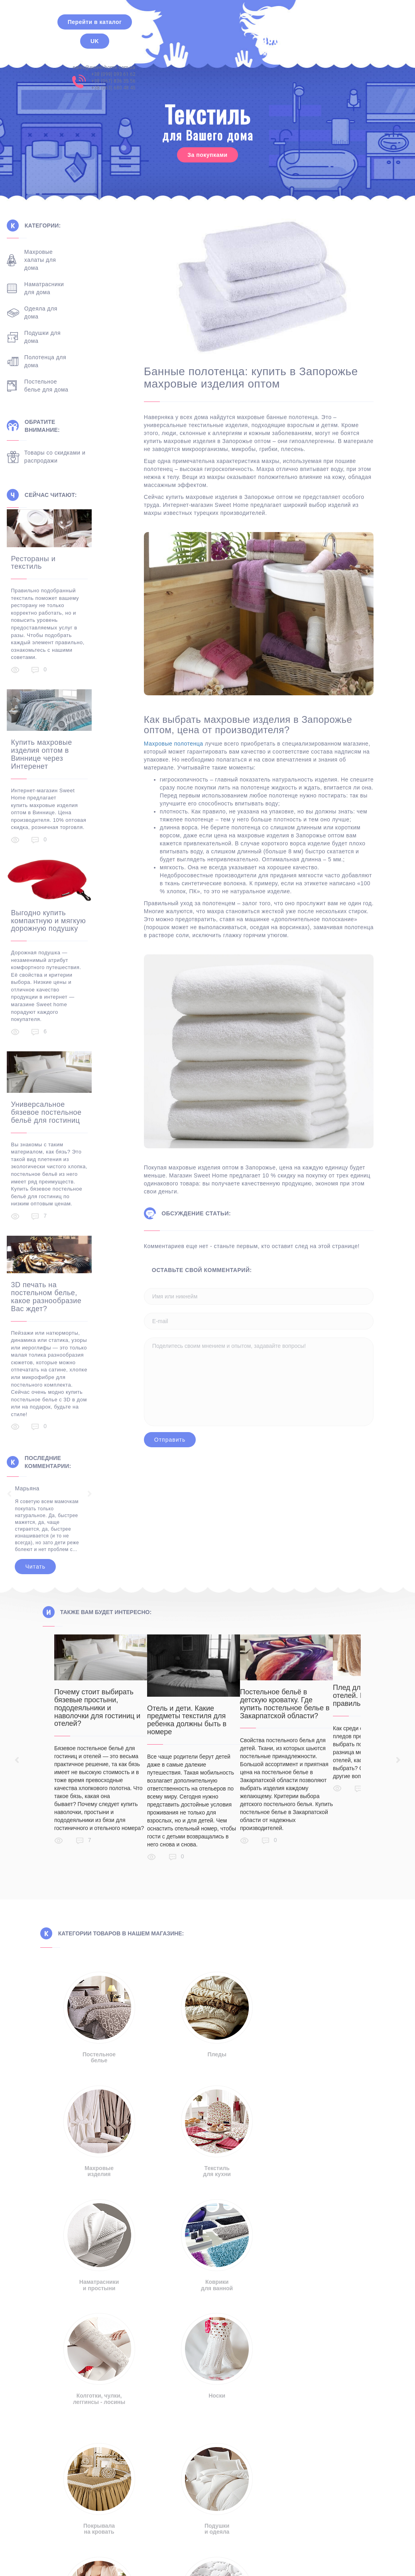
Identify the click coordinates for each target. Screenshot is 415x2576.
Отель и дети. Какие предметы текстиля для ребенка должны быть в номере (200, 1699)
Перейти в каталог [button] (95, 22)
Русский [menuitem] (172, 2555)
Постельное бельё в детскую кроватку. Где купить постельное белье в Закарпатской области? (313, 1682)
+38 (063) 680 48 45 (342, 42)
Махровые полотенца (186, 743)
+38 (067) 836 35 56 (342, 35)
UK (94, 41)
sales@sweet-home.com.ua (332, 21)
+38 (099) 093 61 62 (342, 28)
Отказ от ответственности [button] (104, 2512)
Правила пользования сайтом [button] (316, 2512)
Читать (48, 1545)
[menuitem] (167, 2555)
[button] (207, 2492)
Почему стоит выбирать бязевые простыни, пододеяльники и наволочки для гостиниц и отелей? (97, 1686)
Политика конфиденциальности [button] (207, 2512)
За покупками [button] (207, 155)
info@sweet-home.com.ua (96, 2414)
